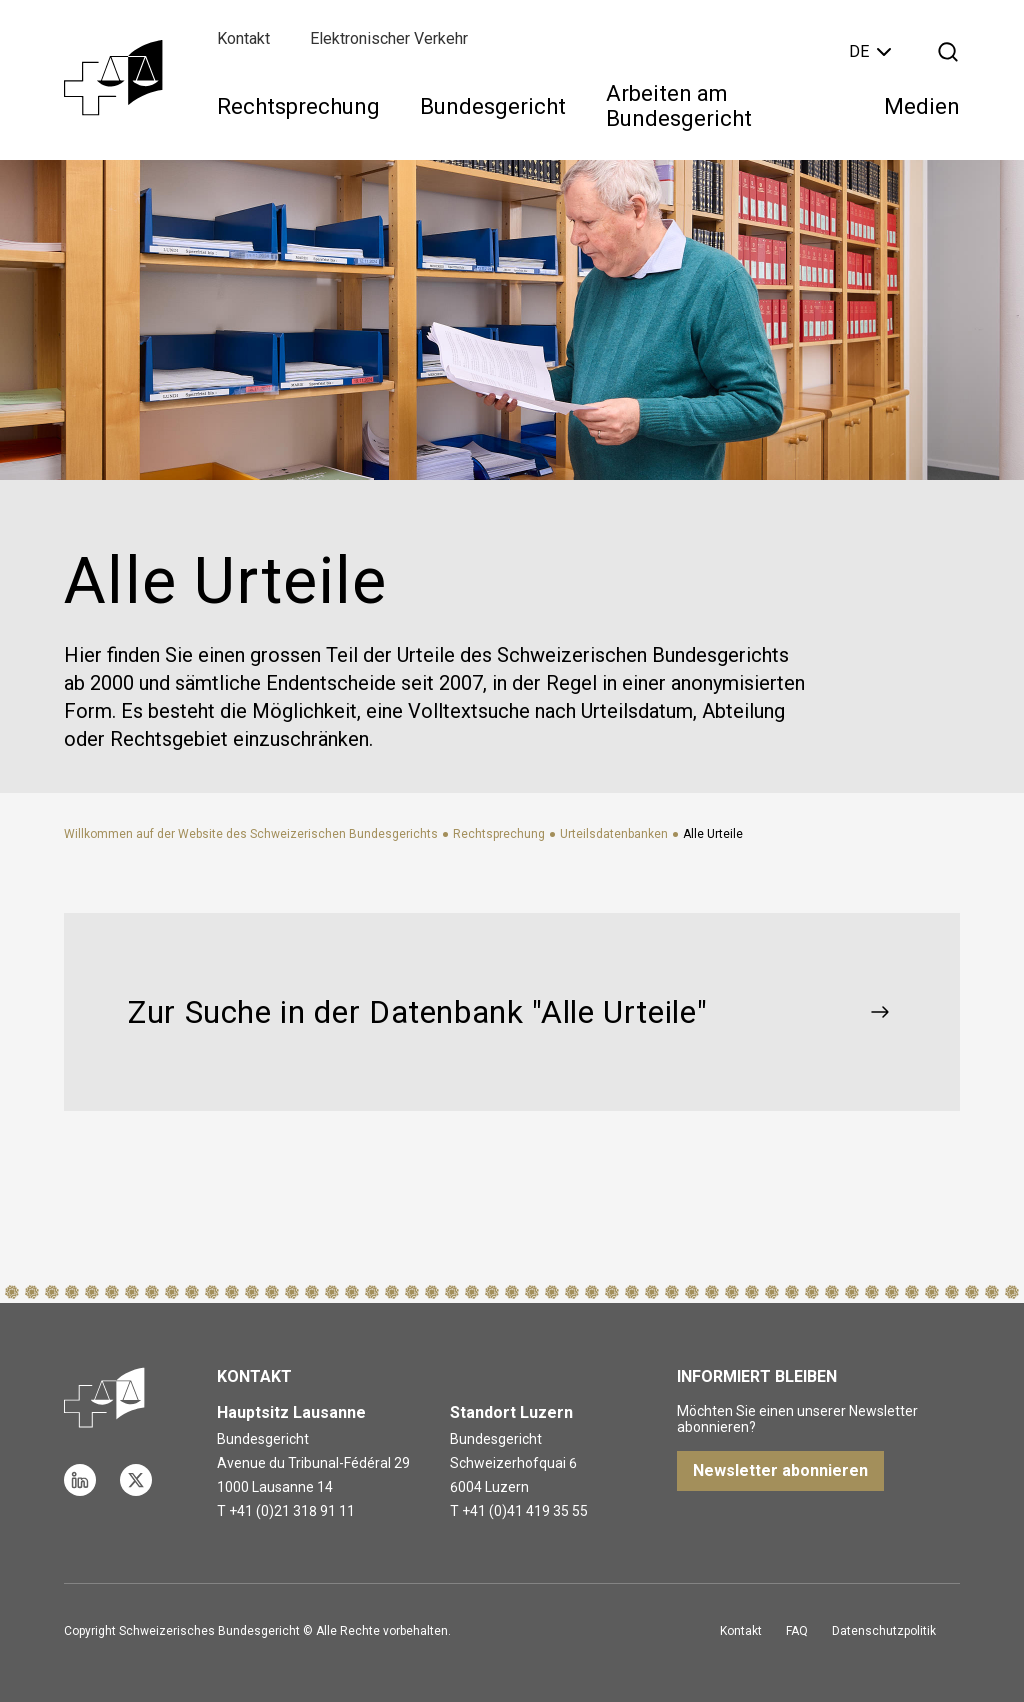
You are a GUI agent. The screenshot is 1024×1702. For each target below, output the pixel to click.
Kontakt (243, 38)
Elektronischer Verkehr (389, 38)
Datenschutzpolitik (884, 1631)
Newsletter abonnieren (780, 1470)
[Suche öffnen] (948, 52)
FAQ (797, 1631)
